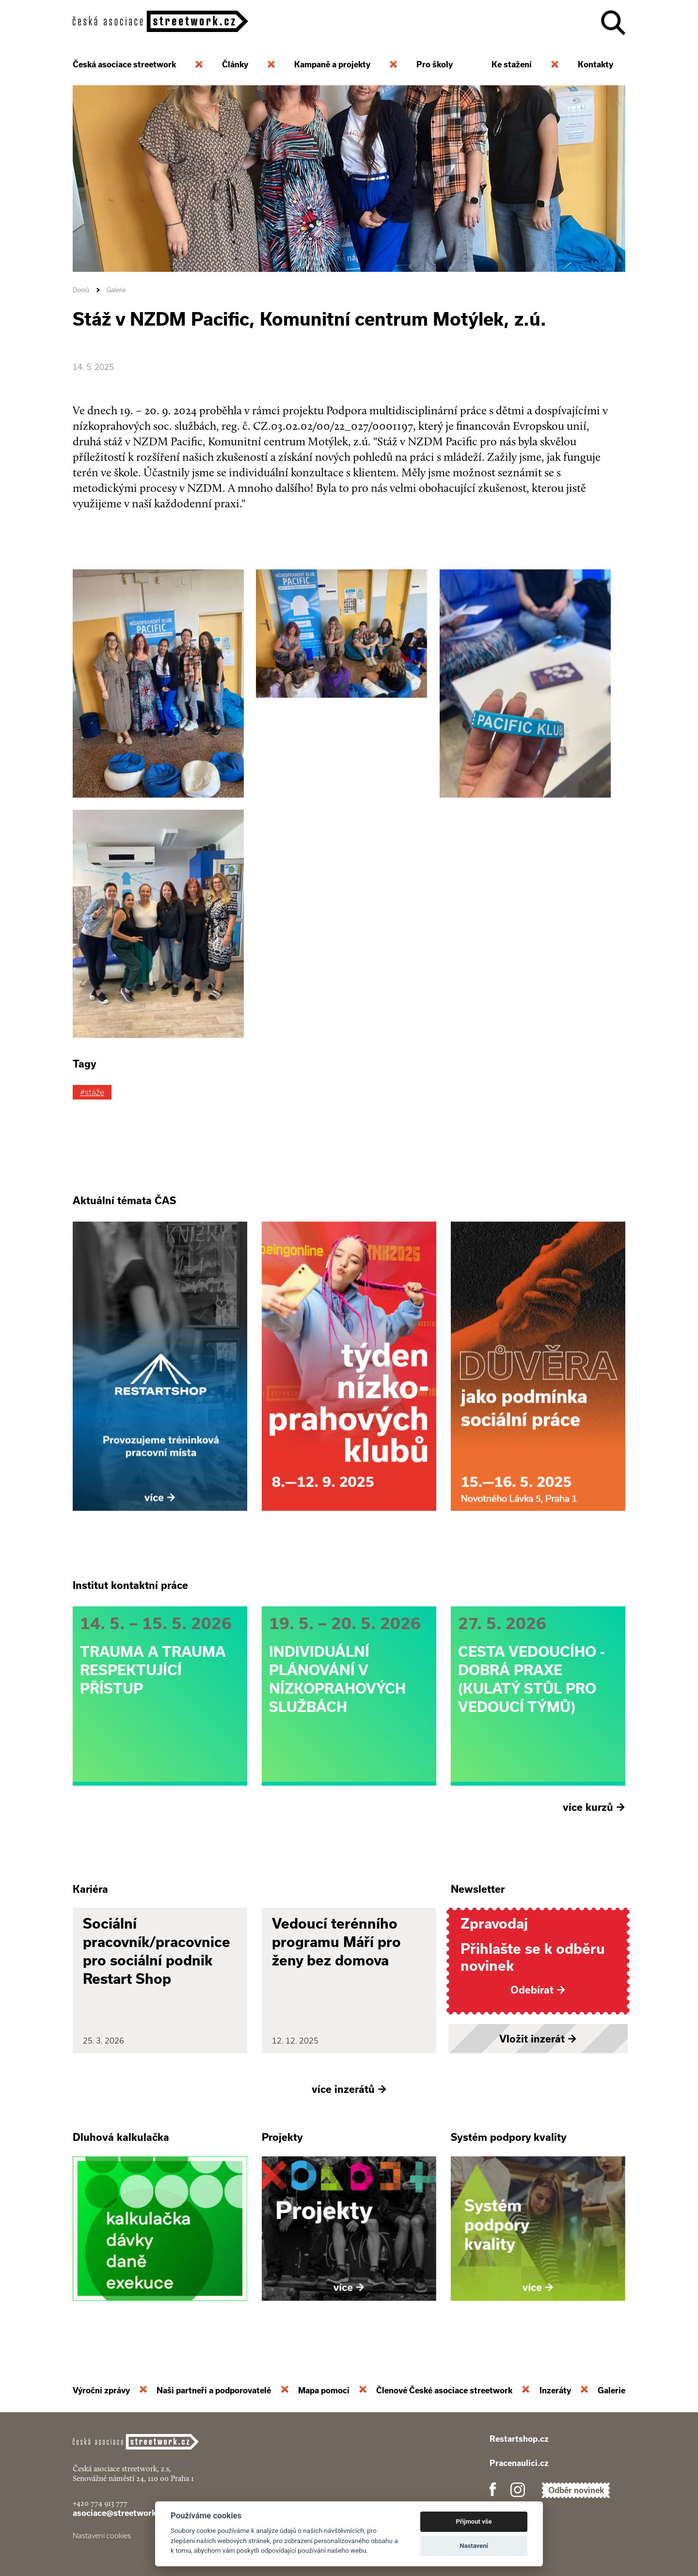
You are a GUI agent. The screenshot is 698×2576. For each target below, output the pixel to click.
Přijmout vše (474, 2521)
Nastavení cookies (102, 2536)
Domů (81, 290)
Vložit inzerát (538, 2039)
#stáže (92, 1092)
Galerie (116, 290)
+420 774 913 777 (100, 2503)
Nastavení (474, 2545)
